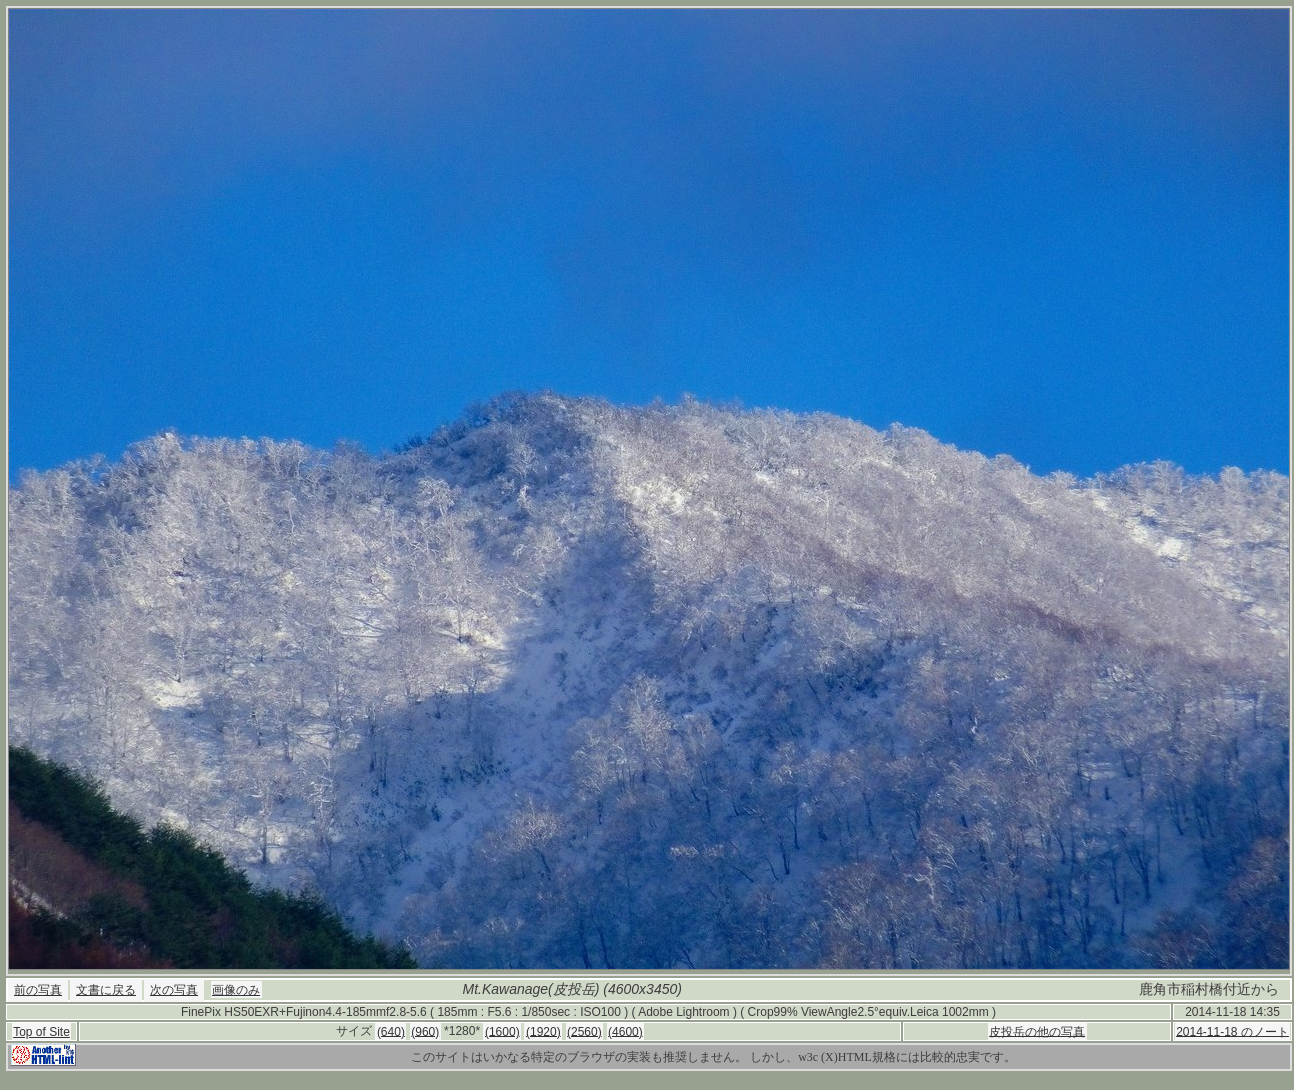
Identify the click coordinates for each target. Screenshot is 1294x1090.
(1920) (543, 1031)
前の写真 (38, 990)
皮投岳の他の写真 (1037, 1031)
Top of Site (41, 1032)
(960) (425, 1031)
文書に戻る (106, 990)
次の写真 (174, 990)
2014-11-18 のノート (1232, 1031)
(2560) (584, 1031)
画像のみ (236, 990)
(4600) (625, 1031)
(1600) (502, 1031)
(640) (391, 1031)
